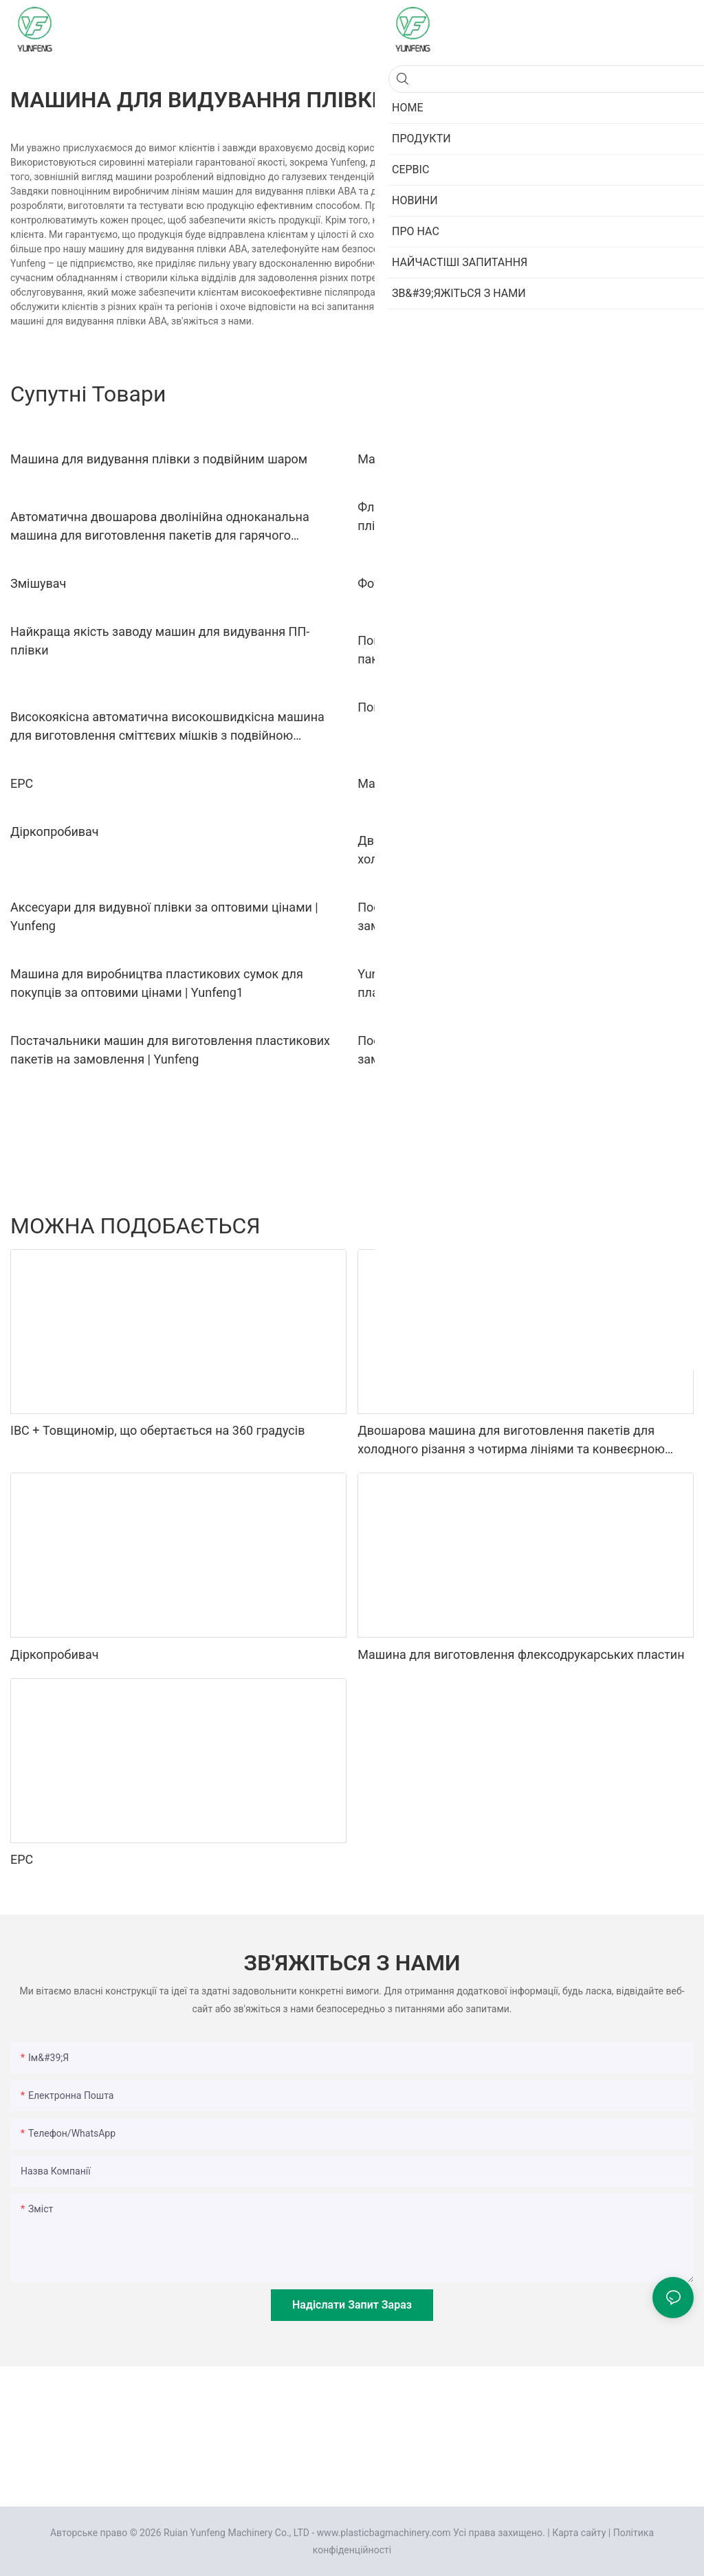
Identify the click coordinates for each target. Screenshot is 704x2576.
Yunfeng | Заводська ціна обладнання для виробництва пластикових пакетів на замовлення (518, 983)
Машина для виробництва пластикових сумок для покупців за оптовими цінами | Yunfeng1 (156, 983)
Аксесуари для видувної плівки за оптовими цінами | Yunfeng (164, 916)
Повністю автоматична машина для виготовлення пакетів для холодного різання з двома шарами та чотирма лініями (504, 650)
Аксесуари (555, 1225)
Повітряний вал (403, 707)
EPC (21, 783)
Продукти (615, 1225)
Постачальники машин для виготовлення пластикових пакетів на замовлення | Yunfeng (170, 1049)
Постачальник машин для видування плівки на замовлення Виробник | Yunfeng (495, 1049)
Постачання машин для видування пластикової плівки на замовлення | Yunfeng (525, 916)
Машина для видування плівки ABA (461, 459)
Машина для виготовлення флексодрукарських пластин (521, 783)
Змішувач (38, 583)
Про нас (669, 1225)
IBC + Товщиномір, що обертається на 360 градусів (157, 1430)
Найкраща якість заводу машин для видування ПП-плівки (159, 640)
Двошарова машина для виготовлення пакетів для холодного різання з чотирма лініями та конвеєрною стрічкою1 (511, 850)
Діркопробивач (54, 831)
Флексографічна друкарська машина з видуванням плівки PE (507, 516)
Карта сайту (579, 2532)
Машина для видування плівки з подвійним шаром (158, 459)
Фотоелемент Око (409, 583)
